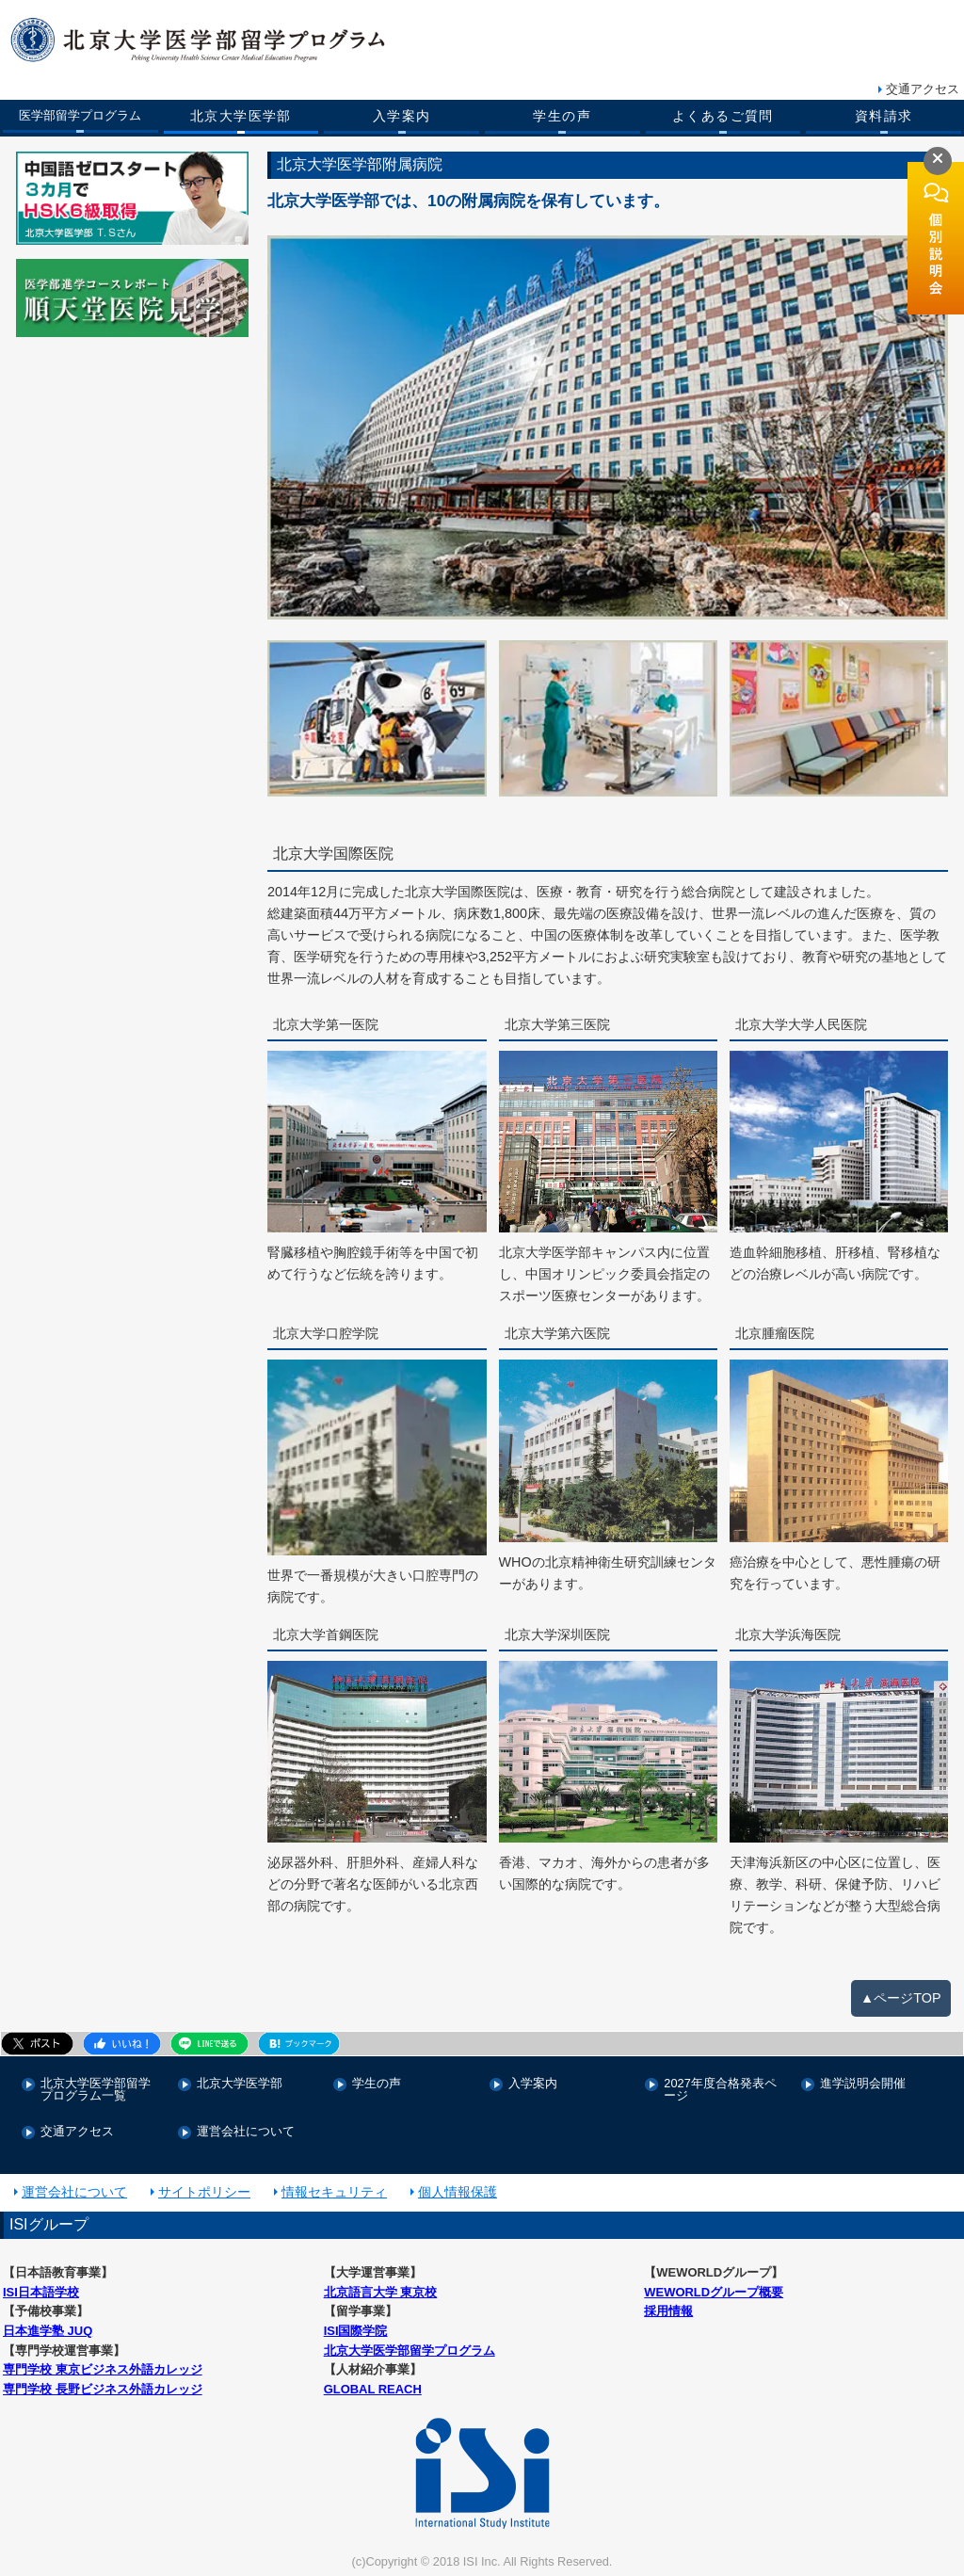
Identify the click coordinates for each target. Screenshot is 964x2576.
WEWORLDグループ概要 (713, 2293)
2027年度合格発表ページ (720, 2091)
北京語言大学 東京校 (381, 2293)
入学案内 (402, 115)
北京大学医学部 (241, 115)
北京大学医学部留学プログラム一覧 (95, 2091)
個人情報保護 (457, 2192)
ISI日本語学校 (41, 2293)
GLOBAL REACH (373, 2390)
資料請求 (884, 115)
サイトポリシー (204, 2192)
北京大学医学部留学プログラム (409, 2351)
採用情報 (668, 2312)
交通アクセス (922, 89)
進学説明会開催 (863, 2085)
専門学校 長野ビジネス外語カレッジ (102, 2390)
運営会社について (246, 2133)
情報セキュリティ (334, 2192)
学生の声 (562, 115)
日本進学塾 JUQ (47, 2332)
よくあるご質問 (723, 115)
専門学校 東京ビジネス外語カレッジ (102, 2371)
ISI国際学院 (356, 2332)
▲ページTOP (900, 1999)
